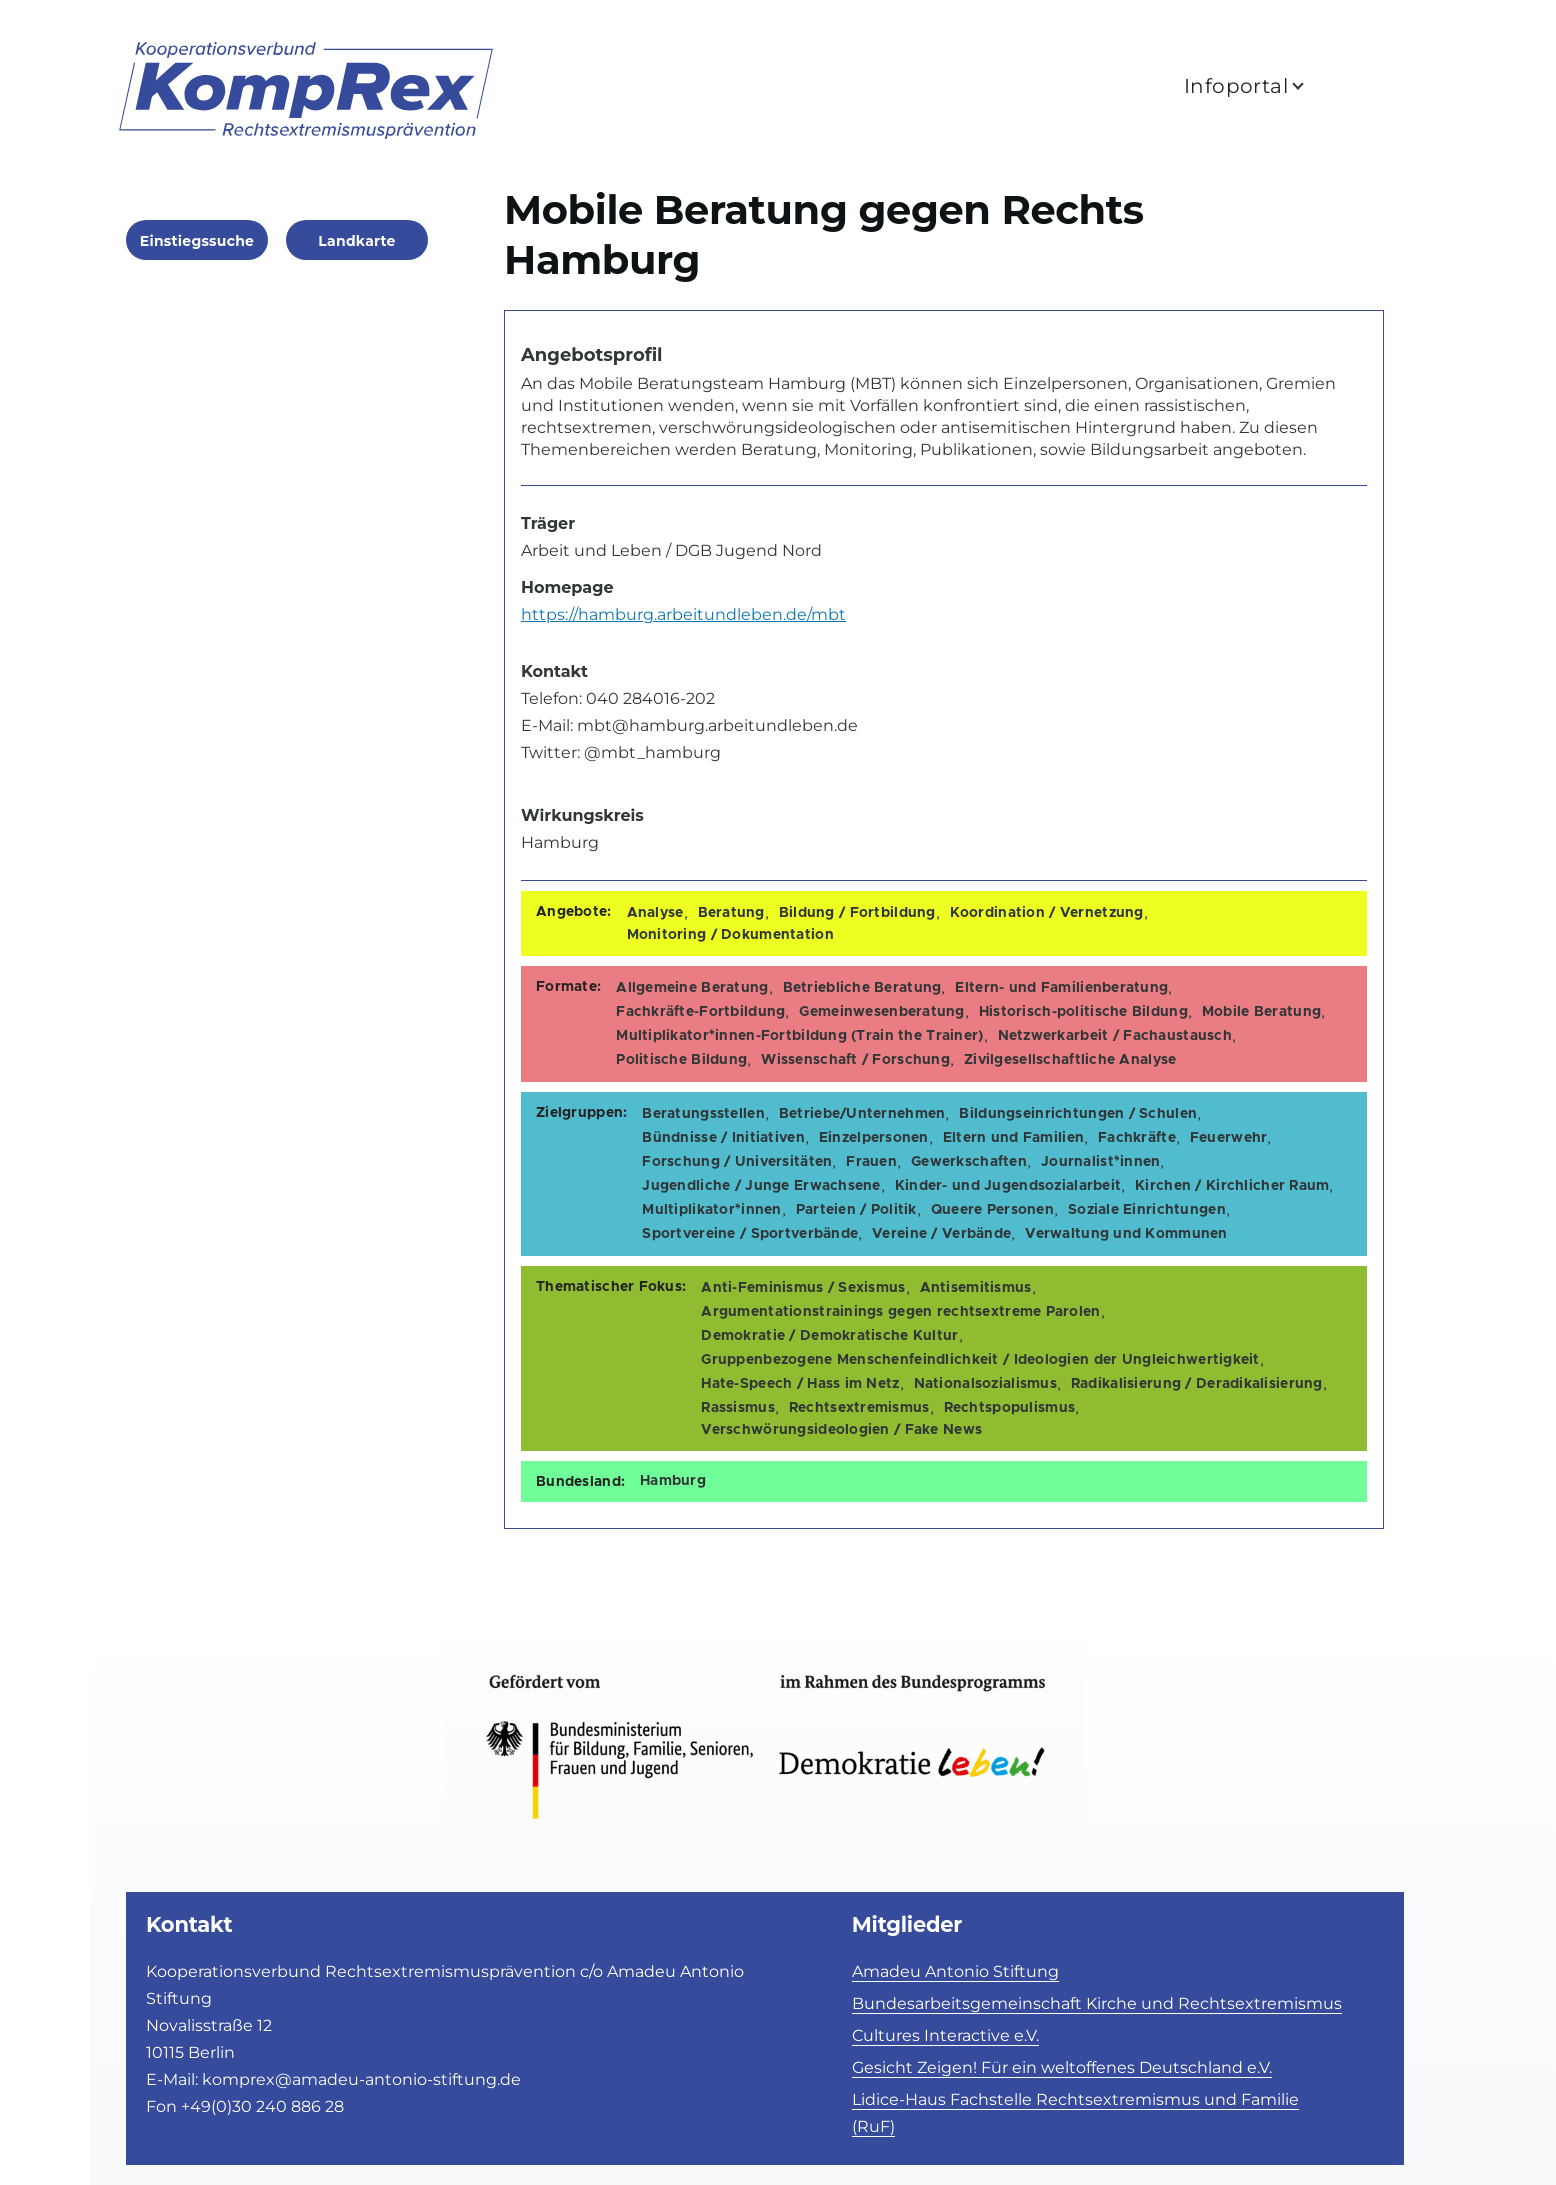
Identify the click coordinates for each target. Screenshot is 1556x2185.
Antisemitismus (976, 1288)
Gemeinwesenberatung (881, 1012)
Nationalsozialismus (985, 1384)
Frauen (871, 1162)
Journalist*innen (1100, 1162)
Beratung (731, 913)
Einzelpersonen (874, 1138)
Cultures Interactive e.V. (945, 2035)
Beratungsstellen (703, 1114)
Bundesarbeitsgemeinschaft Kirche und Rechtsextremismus (1097, 2003)
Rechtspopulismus (1009, 1408)
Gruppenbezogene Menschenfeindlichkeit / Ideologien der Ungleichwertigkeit (980, 1360)
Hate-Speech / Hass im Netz (800, 1384)
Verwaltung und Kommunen (1126, 1234)
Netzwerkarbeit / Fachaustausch (1115, 1036)
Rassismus (738, 1408)
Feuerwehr (1229, 1138)
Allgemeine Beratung (692, 988)
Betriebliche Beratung (862, 988)
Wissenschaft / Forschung (855, 1060)
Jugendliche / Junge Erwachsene (761, 1186)
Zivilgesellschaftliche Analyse (1070, 1060)
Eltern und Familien (1013, 1138)
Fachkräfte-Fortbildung (700, 1012)
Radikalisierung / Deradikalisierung (1197, 1384)
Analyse (655, 913)
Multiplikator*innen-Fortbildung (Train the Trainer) (799, 1036)
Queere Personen (992, 1210)
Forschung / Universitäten (737, 1162)
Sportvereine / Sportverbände (750, 1234)
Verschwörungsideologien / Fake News (841, 1430)
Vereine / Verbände (941, 1234)
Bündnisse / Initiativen (723, 1138)
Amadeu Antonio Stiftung (955, 1971)
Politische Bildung (681, 1060)
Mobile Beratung (1261, 1012)
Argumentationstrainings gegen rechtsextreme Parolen (900, 1312)
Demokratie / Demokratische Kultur (829, 1336)
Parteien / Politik (856, 1210)
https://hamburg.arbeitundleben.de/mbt (683, 614)
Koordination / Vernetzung (1047, 913)
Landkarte (356, 241)
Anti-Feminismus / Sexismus (803, 1288)
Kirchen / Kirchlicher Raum (1232, 1186)
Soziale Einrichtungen (1147, 1210)
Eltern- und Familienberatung (1061, 988)
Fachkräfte (1137, 1138)
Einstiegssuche (197, 241)
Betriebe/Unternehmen (862, 1114)
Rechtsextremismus (859, 1408)
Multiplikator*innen (711, 1210)
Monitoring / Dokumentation (730, 935)
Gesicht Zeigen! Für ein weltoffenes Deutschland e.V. (1062, 2067)
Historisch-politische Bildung (1083, 1012)
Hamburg (673, 1481)
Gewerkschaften (969, 1162)
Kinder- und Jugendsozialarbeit (1008, 1186)
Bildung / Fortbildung (857, 913)
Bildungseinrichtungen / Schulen (1078, 1114)
